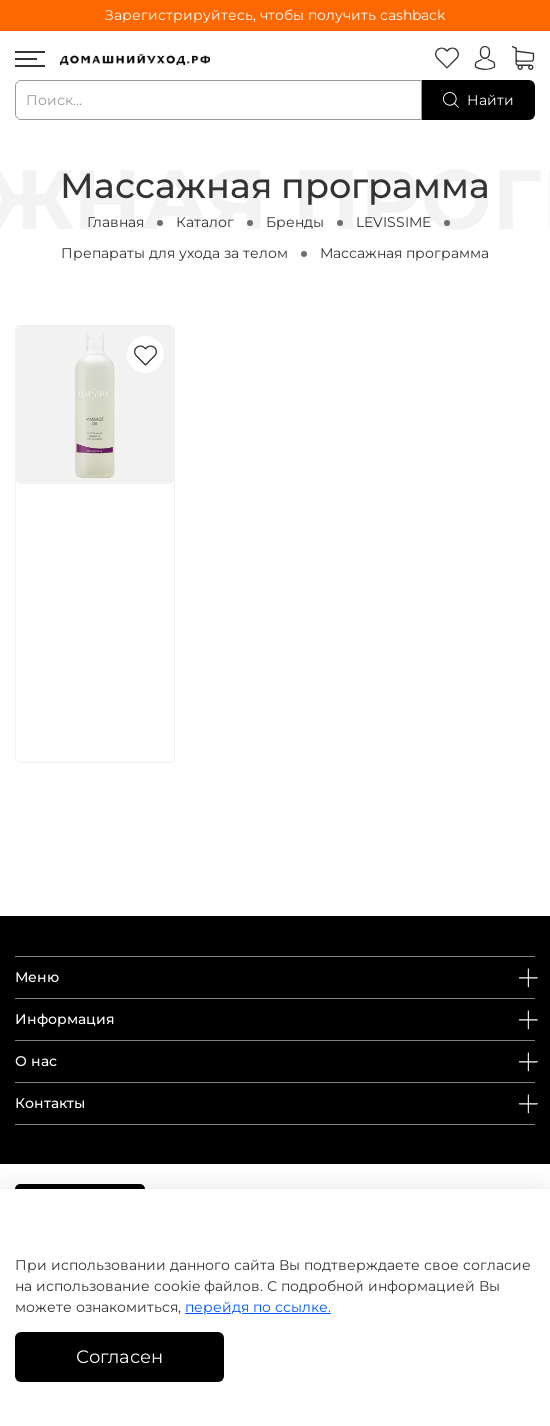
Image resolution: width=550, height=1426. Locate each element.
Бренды (295, 222)
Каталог (205, 222)
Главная (115, 222)
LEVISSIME (393, 222)
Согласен (119, 1356)
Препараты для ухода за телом (174, 253)
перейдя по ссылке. (258, 1307)
